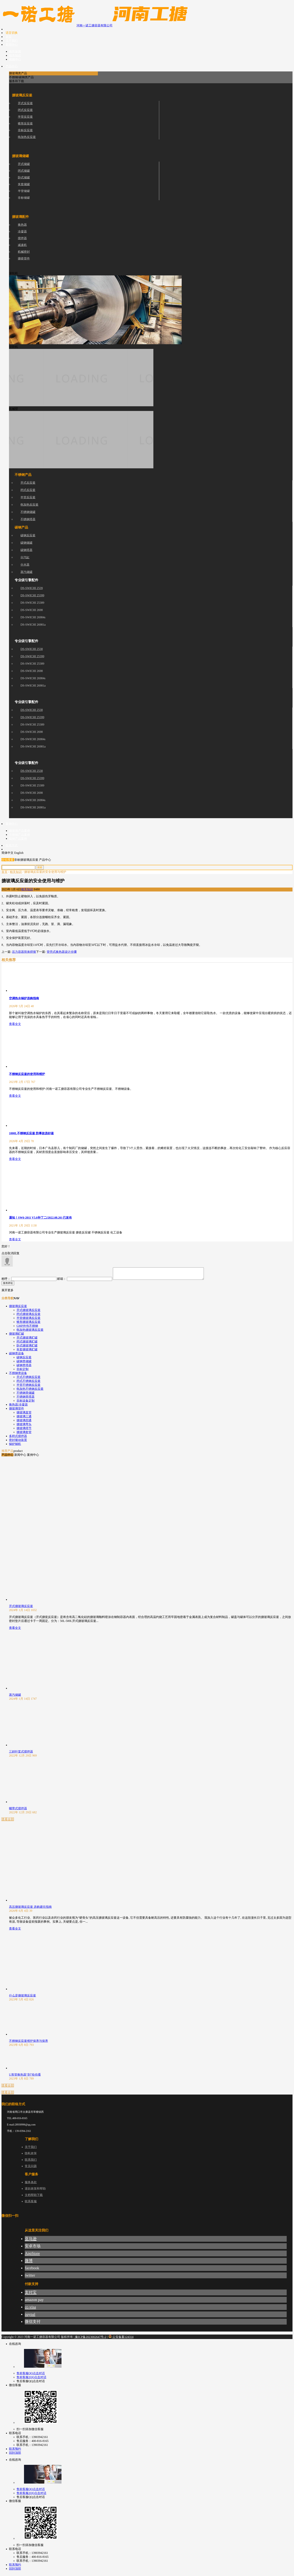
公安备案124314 (121, 2339)
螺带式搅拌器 (18, 1810)
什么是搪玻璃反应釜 (22, 1997)
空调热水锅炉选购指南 (24, 998)
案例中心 (33, 1457)
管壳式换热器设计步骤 (62, 951)
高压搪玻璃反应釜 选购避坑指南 (30, 1909)
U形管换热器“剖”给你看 (25, 2076)
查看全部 (8, 1821)
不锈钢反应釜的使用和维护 (27, 1074)
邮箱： (85, 1281)
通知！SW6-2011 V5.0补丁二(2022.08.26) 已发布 (40, 1217)
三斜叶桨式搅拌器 (21, 1753)
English (18, 852)
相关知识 (16, 871)
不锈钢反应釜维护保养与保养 (28, 2043)
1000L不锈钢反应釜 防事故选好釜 (31, 1133)
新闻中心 (20, 1457)
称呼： (29, 1281)
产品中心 (8, 1457)
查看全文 (15, 1024)
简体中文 (8, 852)
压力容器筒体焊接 (24, 951)
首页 (5, 871)
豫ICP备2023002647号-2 (90, 2339)
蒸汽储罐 (15, 1697)
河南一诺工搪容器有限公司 (95, 25)
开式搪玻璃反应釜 (21, 1608)
